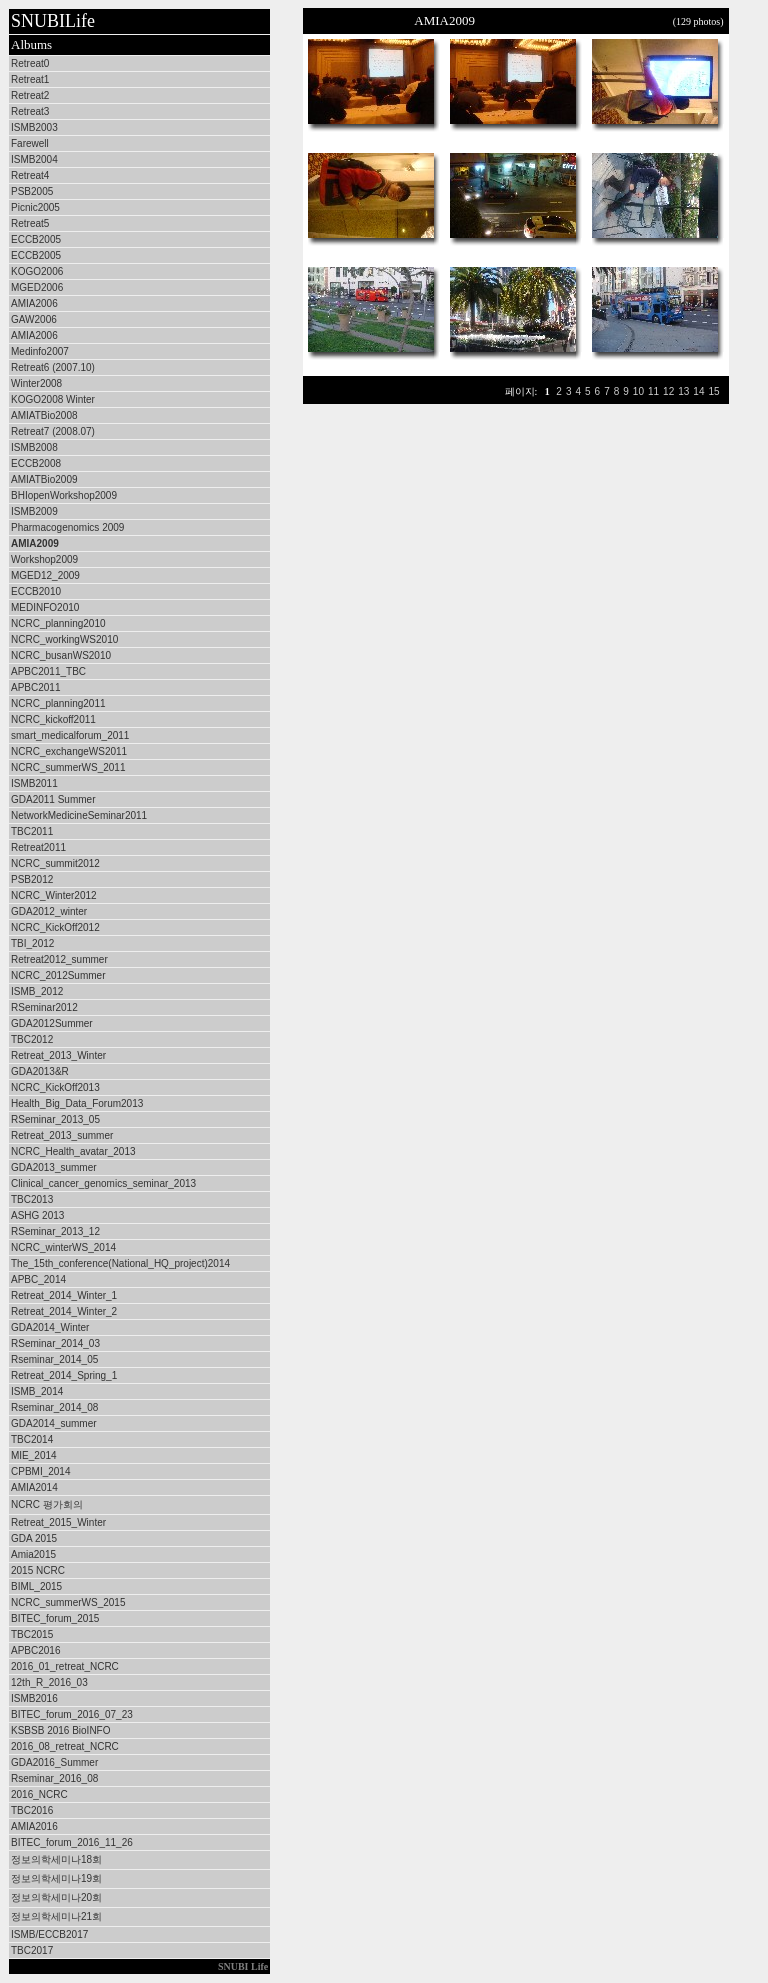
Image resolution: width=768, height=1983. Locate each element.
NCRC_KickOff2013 (55, 1087)
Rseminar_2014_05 (54, 1359)
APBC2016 (35, 1650)
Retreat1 (30, 79)
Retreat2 (30, 95)
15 (713, 391)
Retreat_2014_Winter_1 (64, 1295)
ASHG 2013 (37, 1215)
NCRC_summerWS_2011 (68, 767)
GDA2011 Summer (53, 799)
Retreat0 (30, 63)
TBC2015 (32, 1634)
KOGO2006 (37, 271)
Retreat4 (30, 175)
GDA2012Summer (52, 1023)
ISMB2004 (34, 159)
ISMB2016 (34, 1698)
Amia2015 (33, 1554)
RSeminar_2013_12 (55, 1231)
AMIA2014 (34, 1487)
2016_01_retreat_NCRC (65, 1666)
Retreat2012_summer (59, 959)
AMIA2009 (35, 543)
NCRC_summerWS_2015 (68, 1602)
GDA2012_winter (49, 911)
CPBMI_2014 (40, 1471)
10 (638, 391)
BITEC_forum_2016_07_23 (72, 1714)
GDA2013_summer (54, 1167)
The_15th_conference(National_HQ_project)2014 (120, 1263)
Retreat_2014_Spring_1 (64, 1375)
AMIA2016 (34, 1826)
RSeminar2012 (44, 1007)
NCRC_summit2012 (55, 863)
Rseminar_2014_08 (54, 1407)
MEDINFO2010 (45, 607)
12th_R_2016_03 (49, 1682)
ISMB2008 (34, 447)
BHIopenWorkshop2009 (64, 495)
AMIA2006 (34, 303)
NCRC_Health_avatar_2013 (73, 1151)
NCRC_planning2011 (58, 703)
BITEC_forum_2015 (55, 1618)
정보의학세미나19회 (56, 1878)
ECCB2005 (36, 239)
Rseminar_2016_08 (54, 1778)
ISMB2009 (34, 511)
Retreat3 (30, 111)
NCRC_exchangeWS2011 (69, 751)
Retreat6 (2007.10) (53, 367)
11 (653, 391)
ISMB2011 (34, 783)
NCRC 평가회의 (47, 1504)
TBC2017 (32, 1950)
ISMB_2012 (37, 991)
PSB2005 (32, 191)
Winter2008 (36, 383)
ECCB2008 (36, 463)
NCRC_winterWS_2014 (63, 1247)
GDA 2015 (34, 1538)
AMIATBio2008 (44, 415)
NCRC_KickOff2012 (55, 927)
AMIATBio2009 (44, 479)
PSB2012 (32, 879)
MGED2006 (37, 287)
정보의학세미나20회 (56, 1897)
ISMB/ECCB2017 (49, 1934)
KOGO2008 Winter (53, 399)
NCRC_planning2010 (58, 623)
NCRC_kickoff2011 (53, 719)
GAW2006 (34, 319)
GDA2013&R (40, 1071)
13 (683, 391)
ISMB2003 (34, 127)
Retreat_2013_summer (62, 1135)
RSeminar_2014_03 (55, 1343)
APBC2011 (35, 687)
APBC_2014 (38, 1279)
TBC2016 (32, 1810)
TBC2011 (32, 831)
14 (698, 391)
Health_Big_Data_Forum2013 (77, 1103)
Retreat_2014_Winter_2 (64, 1311)
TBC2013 (32, 1199)
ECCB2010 (36, 591)
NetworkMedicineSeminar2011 (79, 815)
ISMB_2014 (37, 1391)
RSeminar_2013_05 (55, 1119)
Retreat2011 (38, 847)
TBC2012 (32, 1039)
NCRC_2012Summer (58, 975)
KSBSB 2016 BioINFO (61, 1730)
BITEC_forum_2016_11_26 (72, 1842)
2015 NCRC (38, 1570)
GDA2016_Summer (54, 1762)
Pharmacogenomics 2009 (67, 527)
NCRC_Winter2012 (54, 895)
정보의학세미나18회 (56, 1859)
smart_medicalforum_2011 (70, 735)
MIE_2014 (34, 1455)
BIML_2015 (36, 1586)
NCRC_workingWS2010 (64, 639)
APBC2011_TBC (48, 671)
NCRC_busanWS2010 (61, 655)
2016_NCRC (39, 1794)
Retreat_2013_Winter (58, 1055)
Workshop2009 (44, 559)
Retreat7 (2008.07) (53, 431)
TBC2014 (32, 1439)
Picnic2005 (35, 207)
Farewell (30, 143)
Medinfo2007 (40, 351)
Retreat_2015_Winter (58, 1522)
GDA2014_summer (54, 1423)
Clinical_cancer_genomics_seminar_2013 (103, 1183)
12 (668, 391)
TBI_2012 (32, 943)
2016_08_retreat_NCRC (65, 1746)
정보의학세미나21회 (56, 1916)
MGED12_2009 (45, 575)
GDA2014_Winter (50, 1327)
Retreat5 (30, 223)
